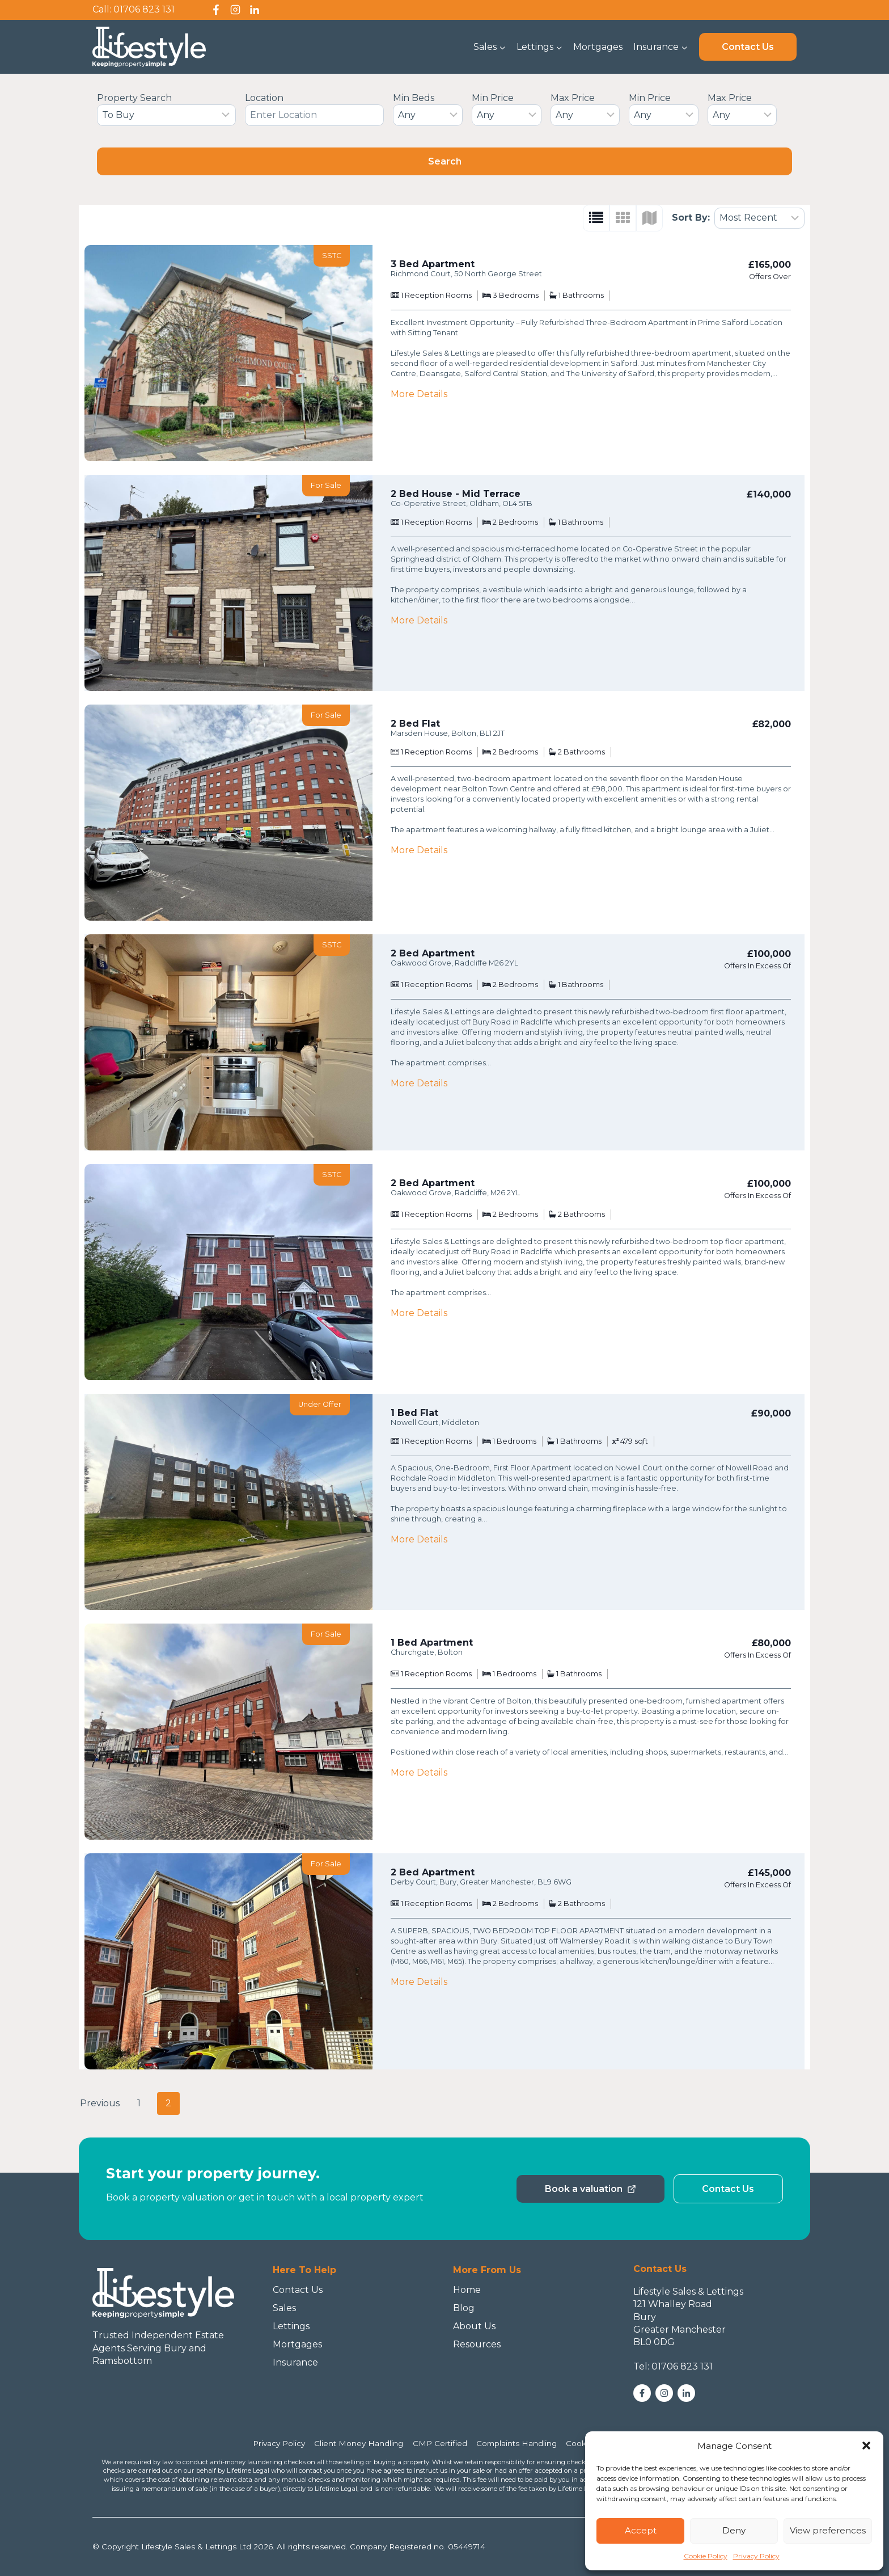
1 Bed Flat (414, 1412)
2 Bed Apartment (433, 953)
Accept (641, 2530)
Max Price (573, 97)
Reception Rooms (438, 295)
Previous (100, 2103)
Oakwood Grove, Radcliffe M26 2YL (454, 963)
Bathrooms (583, 295)
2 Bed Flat (415, 723)
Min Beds (413, 97)
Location (264, 97)
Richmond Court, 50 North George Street (466, 273)
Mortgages (598, 46)
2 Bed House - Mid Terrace (455, 493)
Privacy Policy (756, 2556)
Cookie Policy (705, 2556)
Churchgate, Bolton (427, 1652)
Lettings (291, 2326)
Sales (284, 2308)
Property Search (134, 97)
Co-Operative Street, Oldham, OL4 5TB (461, 503)
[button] (866, 2445)
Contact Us (748, 46)
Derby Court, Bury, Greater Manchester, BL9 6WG (481, 1882)
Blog (464, 2308)
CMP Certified (440, 2443)
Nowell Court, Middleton (435, 1422)
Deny (734, 2530)
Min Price (493, 97)
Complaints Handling (516, 2443)
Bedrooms (519, 295)
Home (467, 2289)
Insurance (295, 2362)
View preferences (828, 2530)
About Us (474, 2326)
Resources (477, 2344)
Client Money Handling (358, 2443)
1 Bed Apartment (432, 1642)
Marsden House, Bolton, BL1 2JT (448, 733)
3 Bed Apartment (433, 264)
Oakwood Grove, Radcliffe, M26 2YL (455, 1192)
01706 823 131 (144, 9)
